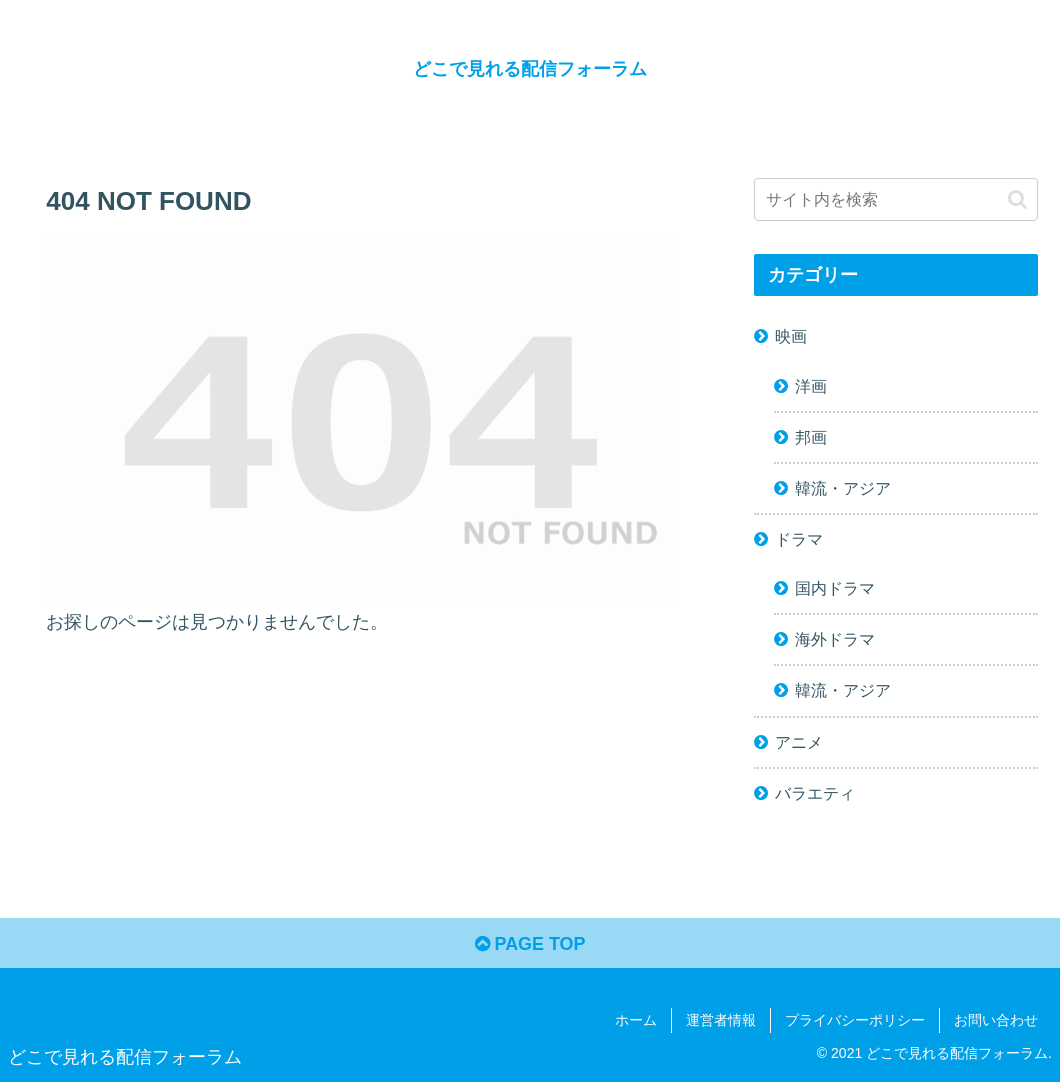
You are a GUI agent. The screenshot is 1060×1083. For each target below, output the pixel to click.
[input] (896, 199)
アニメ (799, 742)
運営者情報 (721, 1020)
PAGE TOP (529, 944)
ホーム (636, 1020)
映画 (791, 336)
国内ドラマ (835, 588)
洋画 (811, 386)
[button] (1017, 199)
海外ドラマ (835, 639)
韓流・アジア (843, 488)
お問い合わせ (996, 1020)
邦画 (811, 437)
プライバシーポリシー (855, 1020)
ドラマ (799, 539)
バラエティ (815, 793)
